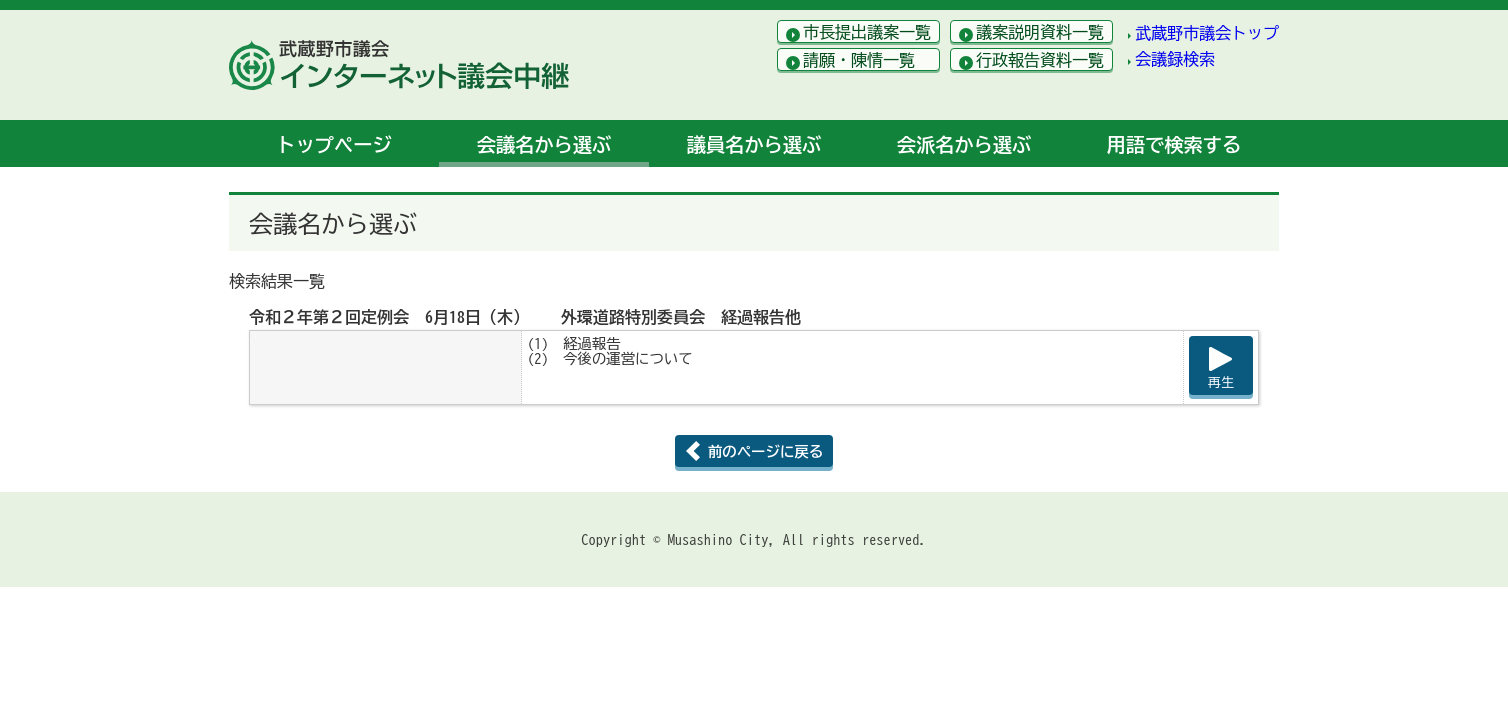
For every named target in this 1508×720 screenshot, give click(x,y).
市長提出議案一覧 (867, 32)
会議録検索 (1175, 59)
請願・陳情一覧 (859, 60)
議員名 (754, 144)
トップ (333, 144)
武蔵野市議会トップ (1207, 33)
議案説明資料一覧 (1040, 32)
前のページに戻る (765, 451)
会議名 (544, 144)
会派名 (964, 144)
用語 (1174, 144)
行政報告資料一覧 (1040, 60)
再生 (1221, 382)
